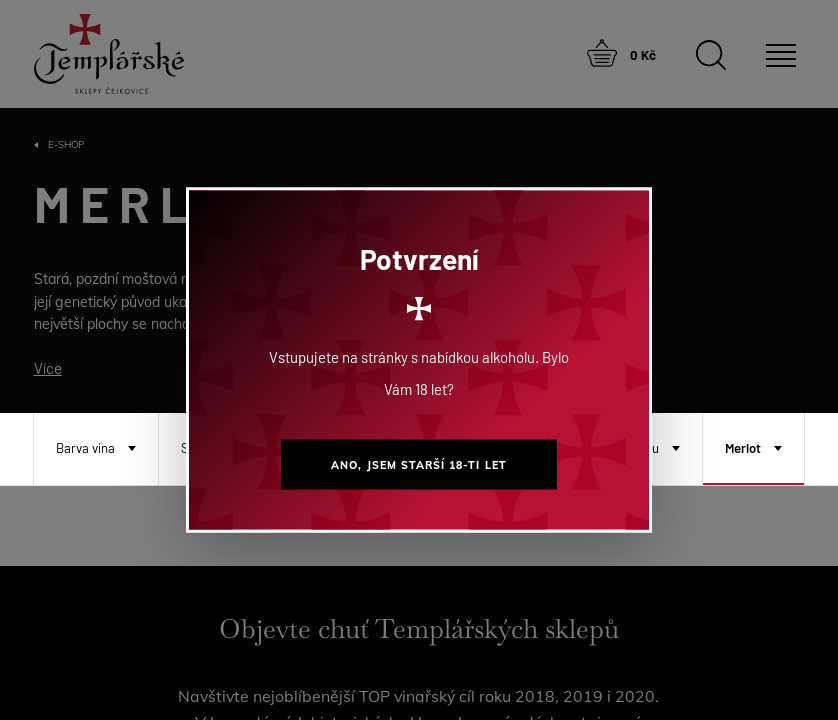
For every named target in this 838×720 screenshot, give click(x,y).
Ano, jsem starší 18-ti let (418, 465)
